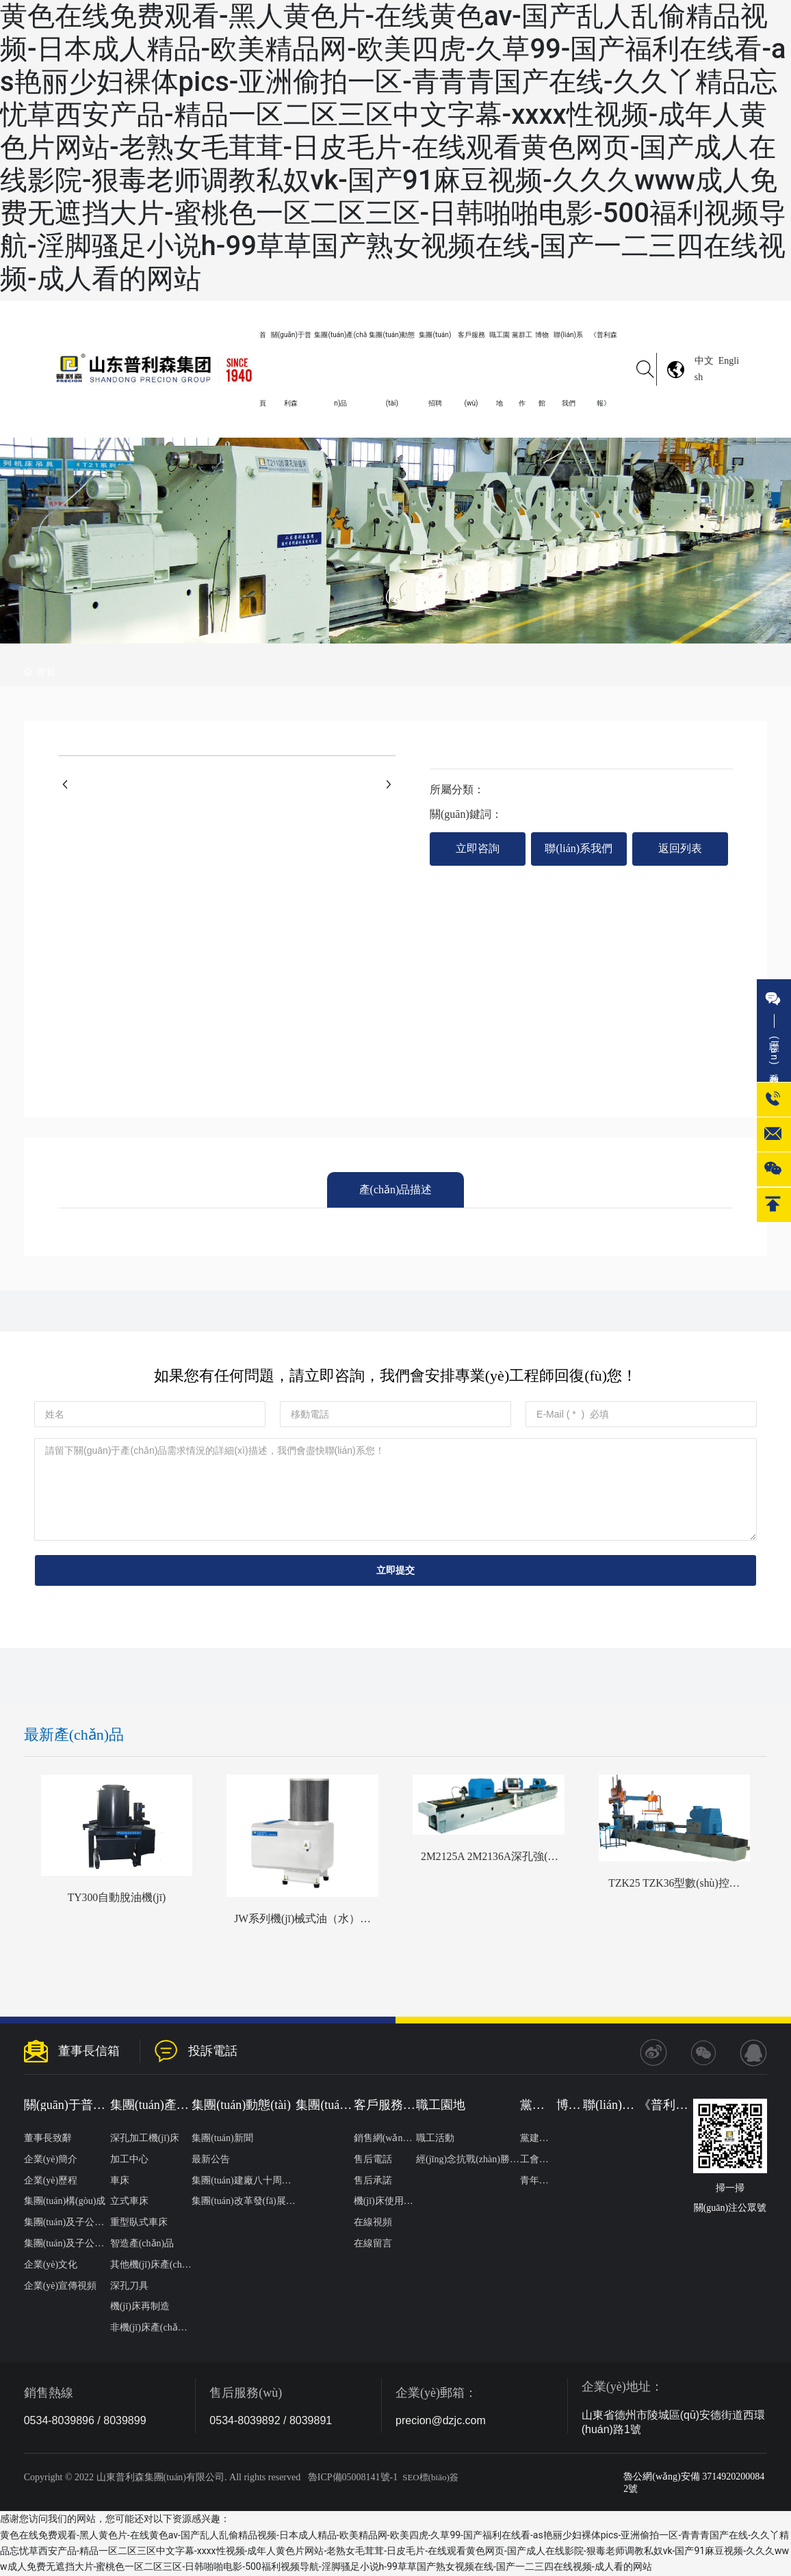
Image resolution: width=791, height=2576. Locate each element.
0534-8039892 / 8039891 (270, 2421)
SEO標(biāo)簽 (430, 2478)
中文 (704, 361)
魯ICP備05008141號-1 (353, 2478)
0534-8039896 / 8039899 (85, 2421)
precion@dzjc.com (441, 2421)
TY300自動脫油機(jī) (116, 1898)
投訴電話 (212, 2051)
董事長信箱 (89, 2051)
